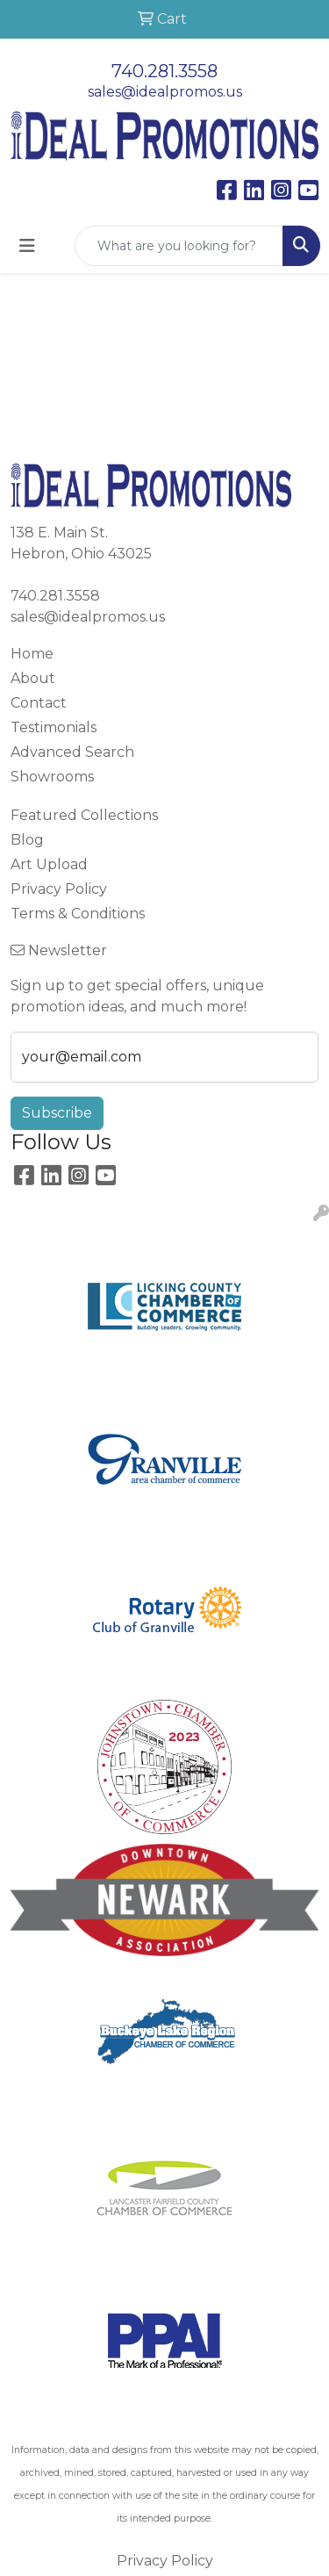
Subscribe (57, 1113)
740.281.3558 (164, 71)
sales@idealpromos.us (165, 91)
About (33, 678)
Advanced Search (72, 752)
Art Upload (49, 864)
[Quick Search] (179, 246)
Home (32, 653)
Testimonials (54, 727)
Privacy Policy (59, 889)
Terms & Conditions (78, 913)
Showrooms (52, 776)
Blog (27, 839)
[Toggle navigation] (27, 246)
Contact (39, 702)
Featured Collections (84, 815)
